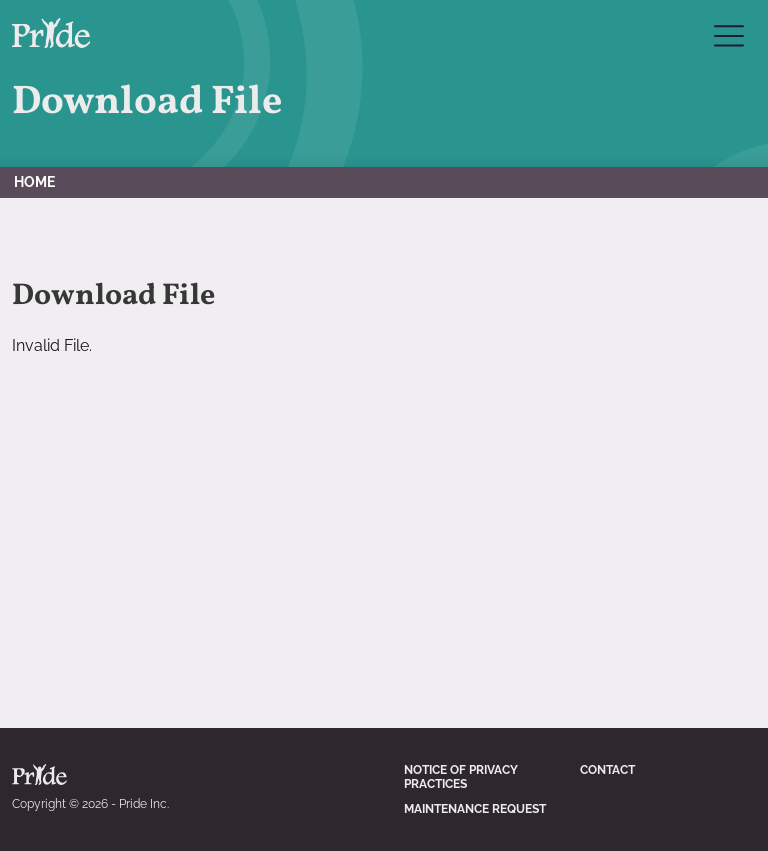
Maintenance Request (475, 809)
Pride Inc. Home (51, 33)
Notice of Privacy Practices (461, 777)
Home (34, 182)
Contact (607, 770)
